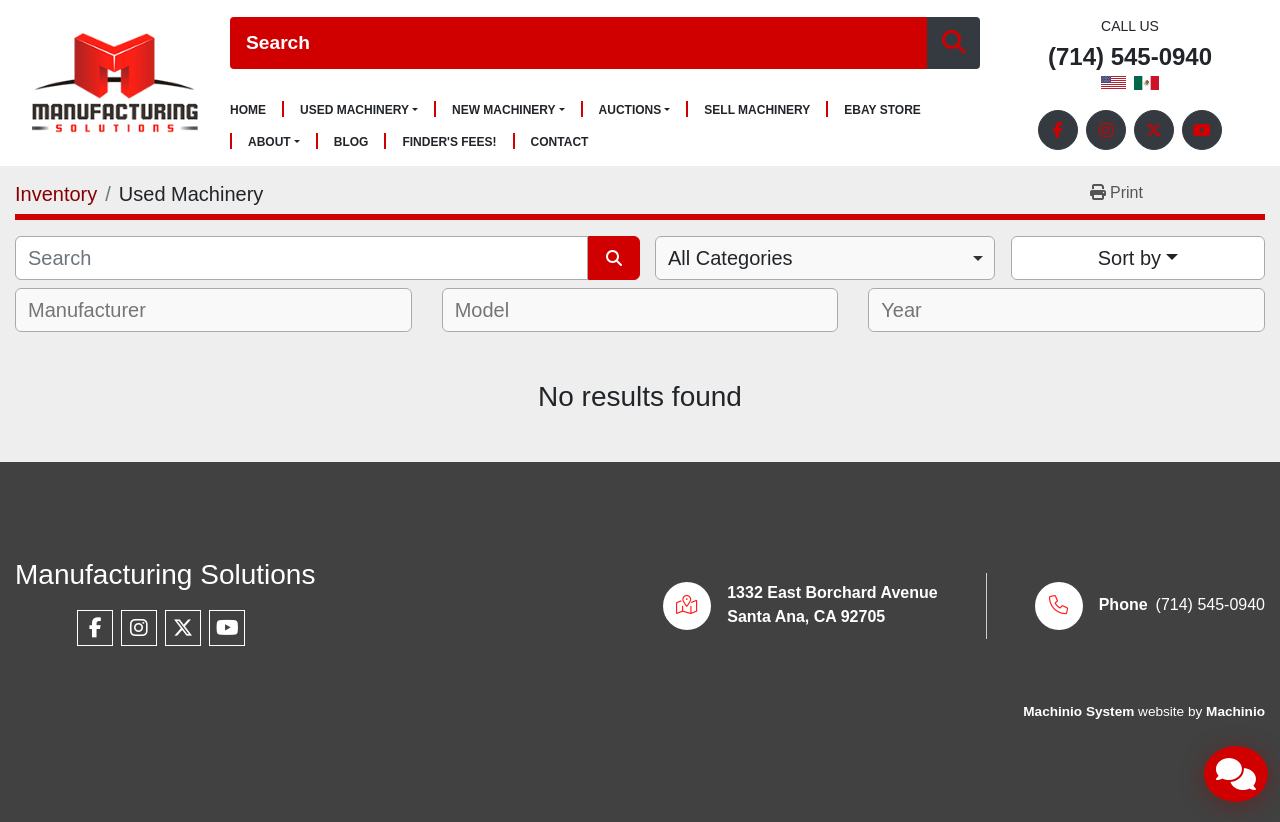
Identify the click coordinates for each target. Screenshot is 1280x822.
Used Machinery (354, 110)
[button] (359, 110)
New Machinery (504, 110)
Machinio (1235, 711)
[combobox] (825, 258)
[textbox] (100, 310)
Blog (351, 142)
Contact (560, 142)
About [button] (269, 142)
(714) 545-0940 (1130, 57)
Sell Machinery (757, 110)
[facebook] (1058, 130)
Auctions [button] (630, 110)
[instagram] (1106, 130)
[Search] (578, 43)
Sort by (1129, 258)
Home (248, 110)
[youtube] (1202, 130)
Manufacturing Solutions (165, 574)
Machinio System (1078, 711)
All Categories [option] (730, 258)
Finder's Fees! (449, 142)
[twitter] (1154, 130)
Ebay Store (882, 110)
